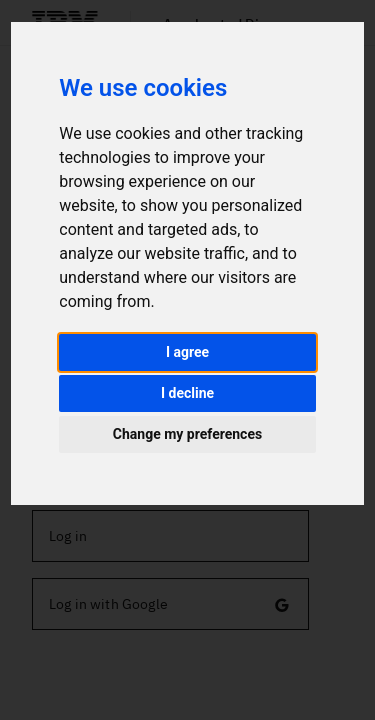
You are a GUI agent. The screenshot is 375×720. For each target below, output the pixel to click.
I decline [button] (187, 393)
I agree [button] (187, 352)
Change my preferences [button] (187, 434)
